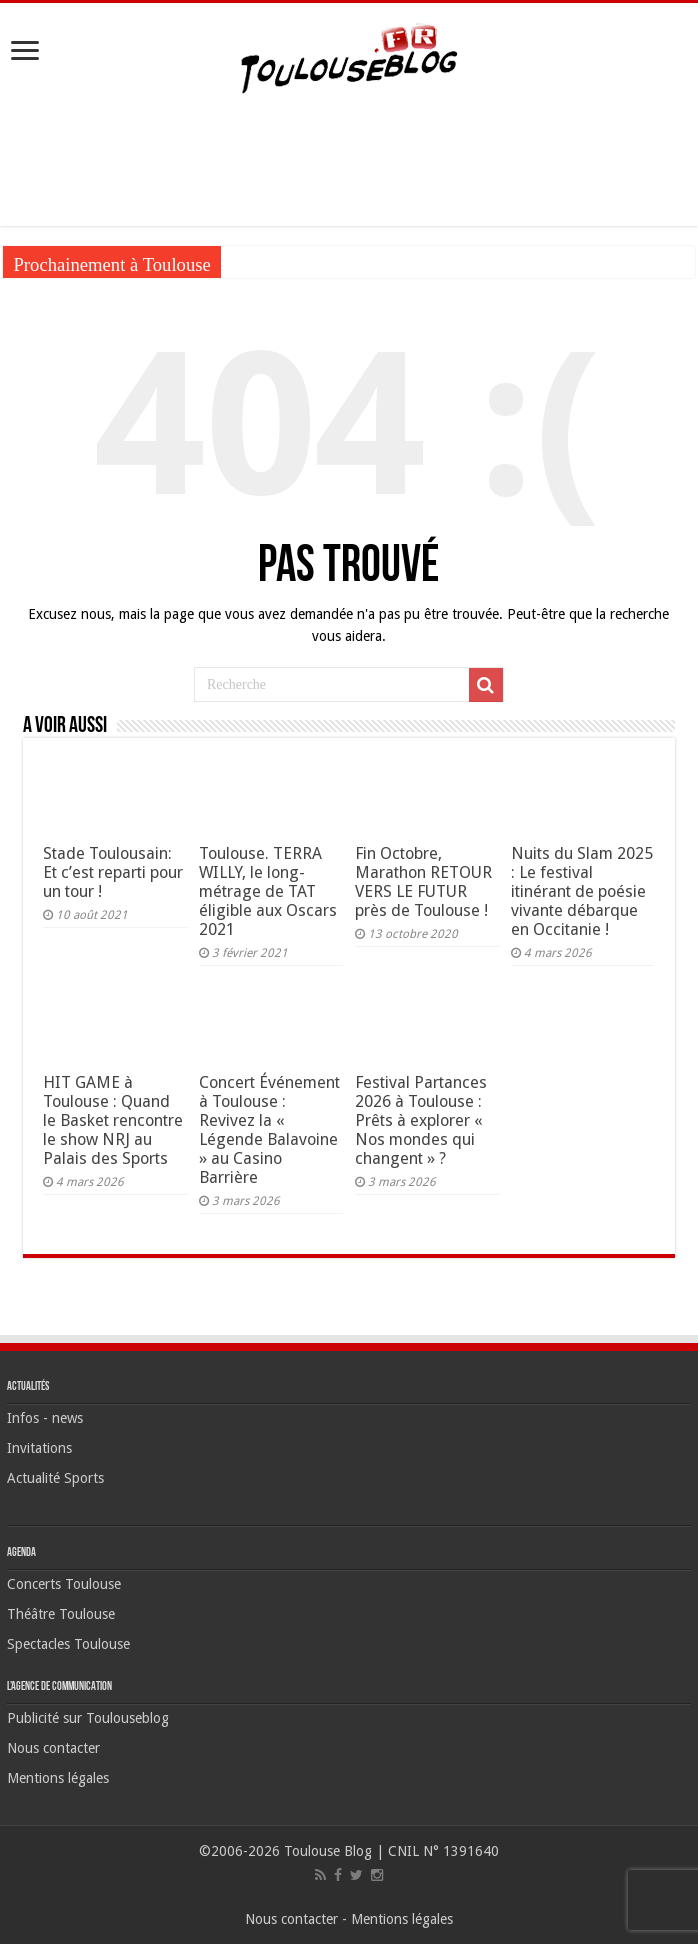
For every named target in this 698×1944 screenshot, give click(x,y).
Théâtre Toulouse (61, 1614)
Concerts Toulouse (64, 1584)
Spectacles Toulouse (68, 1644)
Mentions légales (58, 1778)
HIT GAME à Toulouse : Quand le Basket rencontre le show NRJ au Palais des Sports (113, 1120)
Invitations (39, 1448)
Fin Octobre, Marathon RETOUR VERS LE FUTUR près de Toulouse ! (423, 882)
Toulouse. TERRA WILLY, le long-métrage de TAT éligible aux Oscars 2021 (268, 891)
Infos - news (45, 1418)
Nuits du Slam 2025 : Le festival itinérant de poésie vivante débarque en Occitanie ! (582, 891)
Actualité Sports (55, 1478)
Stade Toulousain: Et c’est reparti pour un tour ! (113, 872)
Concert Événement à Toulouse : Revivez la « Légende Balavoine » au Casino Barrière (269, 1130)
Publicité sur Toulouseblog (88, 1718)
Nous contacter (53, 1748)
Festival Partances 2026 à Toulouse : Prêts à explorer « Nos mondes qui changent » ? (421, 1120)
